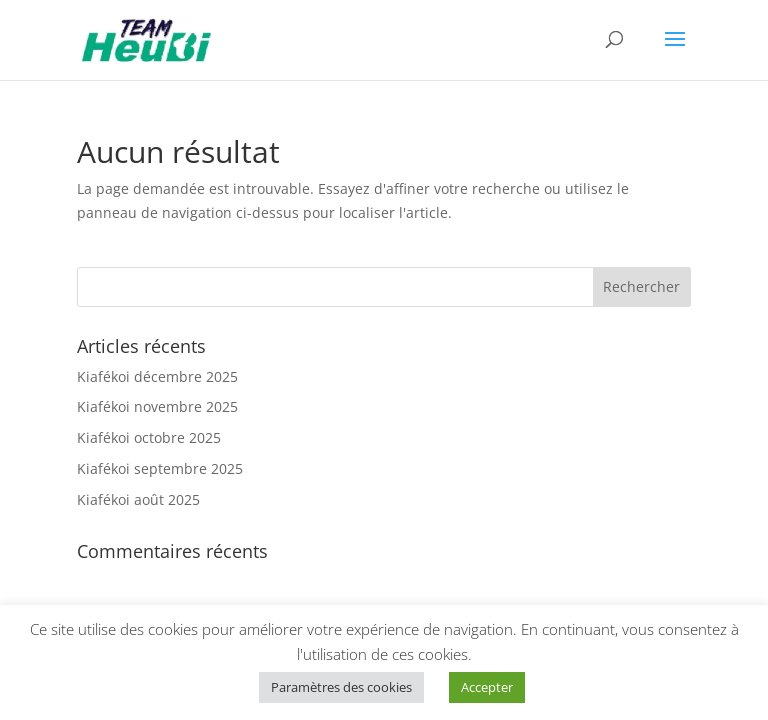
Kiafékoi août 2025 (138, 499)
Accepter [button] (487, 687)
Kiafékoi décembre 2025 (157, 376)
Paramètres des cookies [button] (341, 687)
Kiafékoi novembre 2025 (157, 406)
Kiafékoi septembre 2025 (160, 468)
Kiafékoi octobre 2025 (149, 437)
